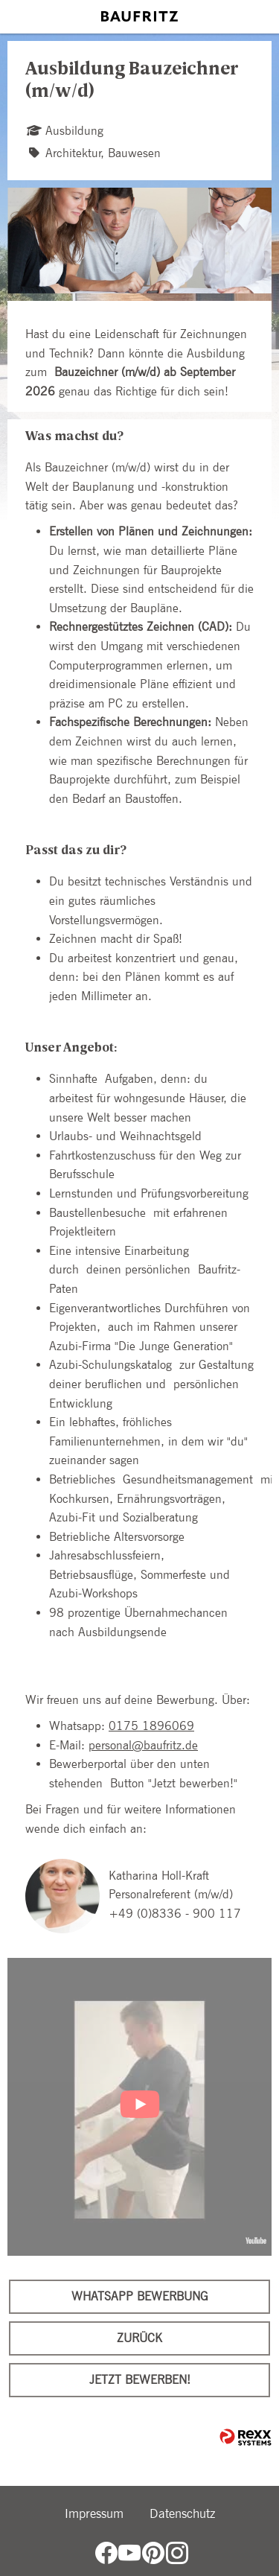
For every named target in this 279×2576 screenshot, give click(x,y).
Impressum (94, 2513)
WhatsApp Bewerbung (139, 2296)
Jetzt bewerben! (139, 2380)
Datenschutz (182, 2513)
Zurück (139, 2338)
